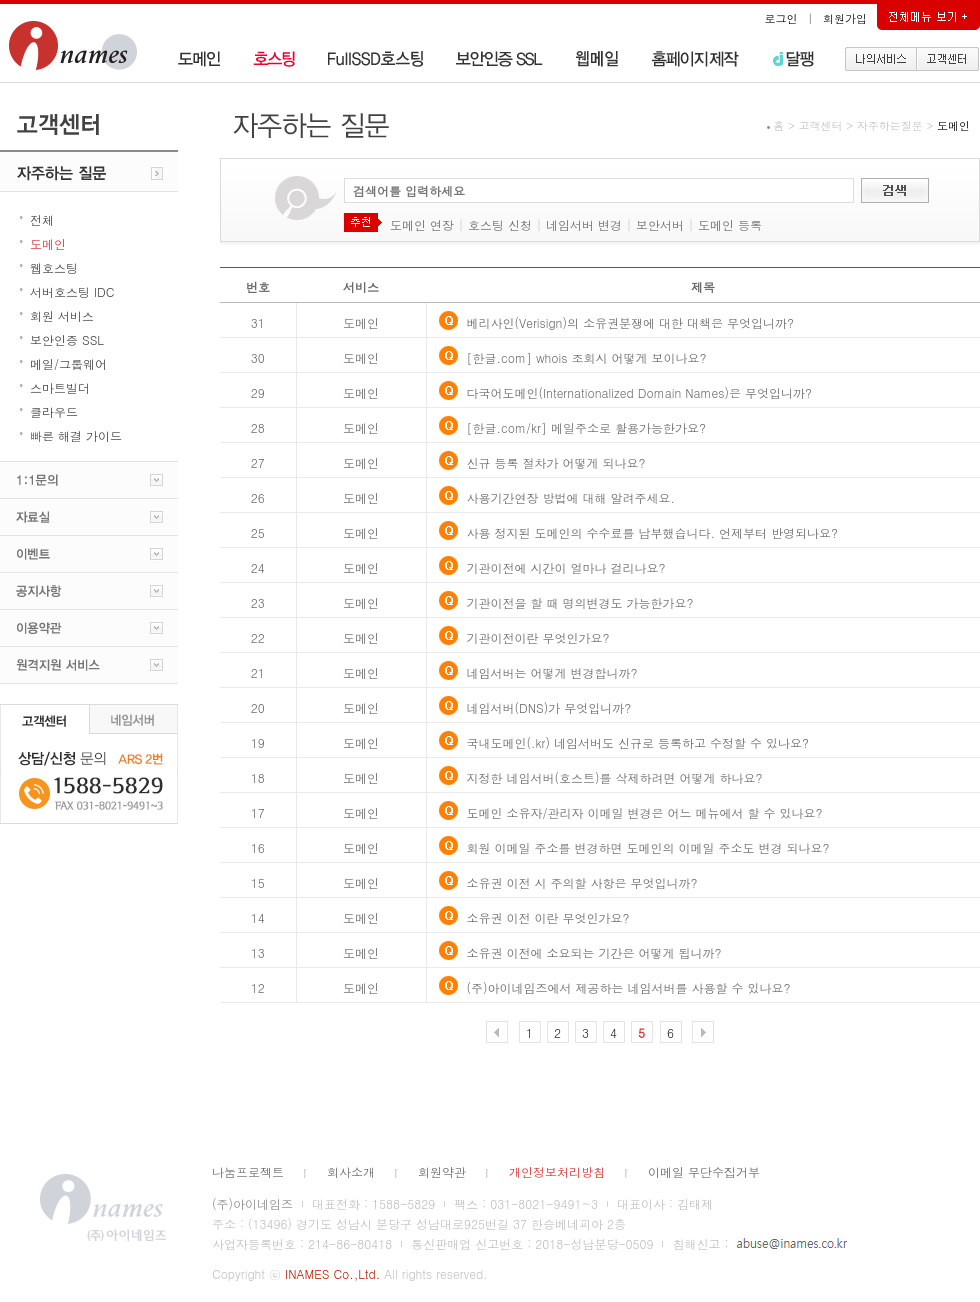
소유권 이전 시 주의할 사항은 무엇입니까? (582, 882)
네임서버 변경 (584, 224)
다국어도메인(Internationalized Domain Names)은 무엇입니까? (640, 392)
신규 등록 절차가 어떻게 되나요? (556, 462)
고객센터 (821, 125)
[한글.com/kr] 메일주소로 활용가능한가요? (586, 427)
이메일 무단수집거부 (704, 1171)
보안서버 (660, 224)
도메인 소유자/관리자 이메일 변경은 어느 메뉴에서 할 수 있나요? (645, 812)
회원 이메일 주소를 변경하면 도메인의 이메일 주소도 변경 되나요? (648, 847)
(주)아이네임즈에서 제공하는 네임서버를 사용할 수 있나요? (629, 987)
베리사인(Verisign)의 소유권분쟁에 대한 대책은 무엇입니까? (630, 322)
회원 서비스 (62, 315)
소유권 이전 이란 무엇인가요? (548, 917)
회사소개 (351, 1171)
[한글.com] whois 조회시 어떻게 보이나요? (587, 357)
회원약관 (442, 1171)
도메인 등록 (730, 224)
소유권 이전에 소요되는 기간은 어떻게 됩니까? (594, 952)
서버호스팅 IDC (72, 291)
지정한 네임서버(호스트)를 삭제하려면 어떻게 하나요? (615, 777)
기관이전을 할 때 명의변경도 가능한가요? (580, 602)
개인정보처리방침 (557, 1171)
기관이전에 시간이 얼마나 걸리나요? (566, 567)
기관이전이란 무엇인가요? (538, 637)
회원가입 (845, 18)
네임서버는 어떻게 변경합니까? (552, 672)
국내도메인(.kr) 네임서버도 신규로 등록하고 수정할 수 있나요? (638, 742)
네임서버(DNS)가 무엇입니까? (549, 707)
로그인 (781, 18)
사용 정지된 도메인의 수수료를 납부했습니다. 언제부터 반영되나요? (653, 532)
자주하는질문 (890, 125)
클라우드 (54, 411)
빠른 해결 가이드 (76, 435)
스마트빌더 (60, 387)
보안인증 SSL (67, 339)
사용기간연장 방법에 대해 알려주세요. (571, 497)
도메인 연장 (422, 224)
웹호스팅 (54, 267)
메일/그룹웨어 (68, 363)
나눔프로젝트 (248, 1171)
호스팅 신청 (500, 224)
